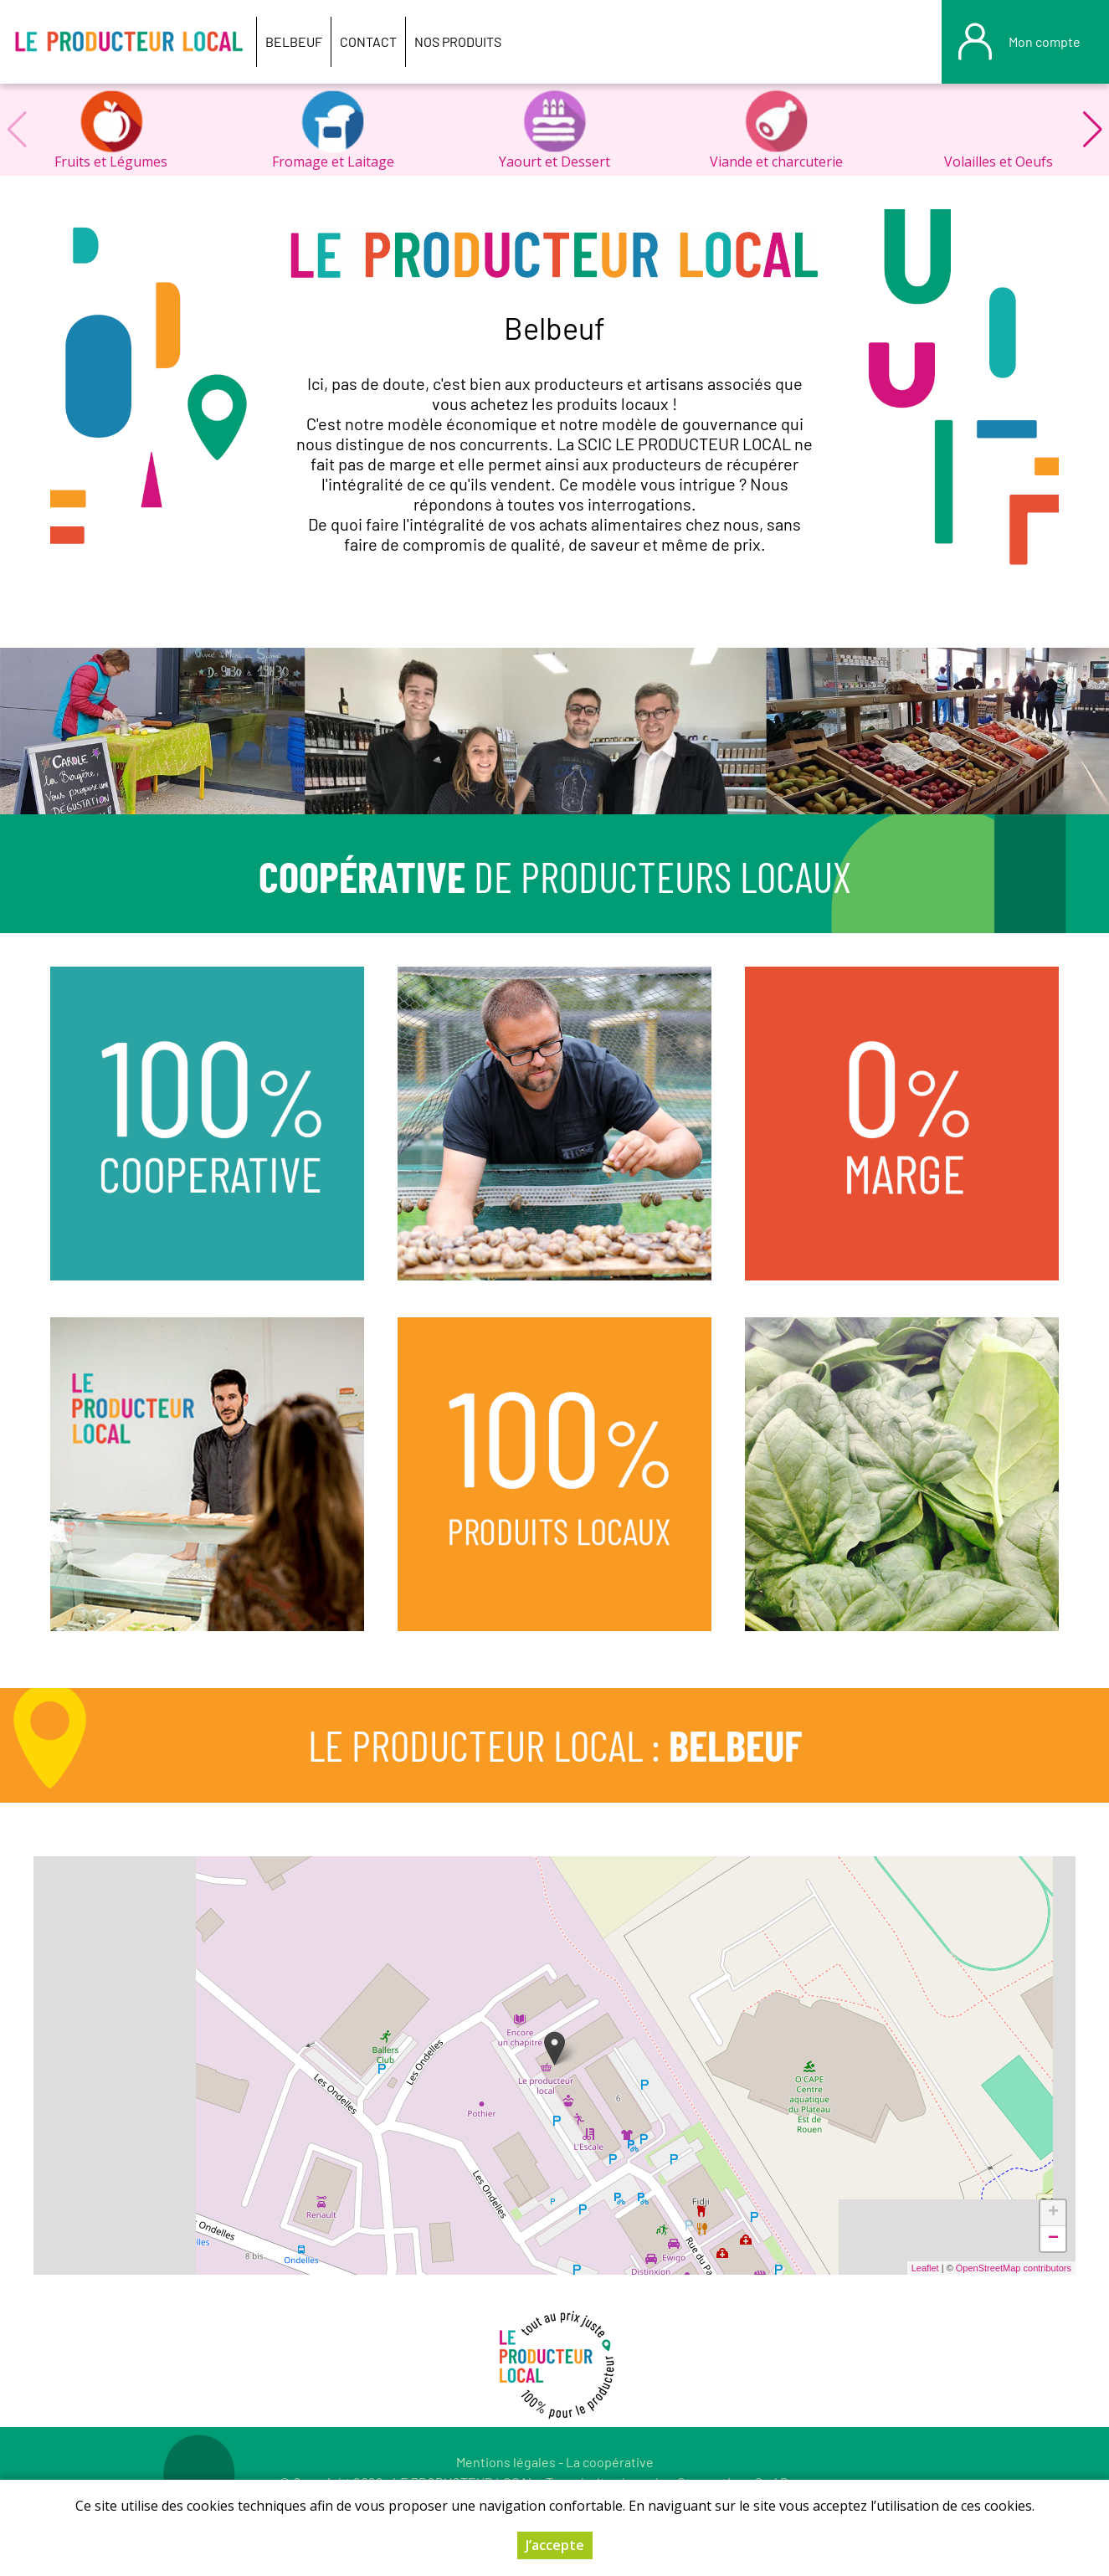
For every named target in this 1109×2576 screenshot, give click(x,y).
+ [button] (1053, 2212)
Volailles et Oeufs (998, 161)
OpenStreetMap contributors (1013, 2268)
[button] (1092, 130)
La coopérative (610, 2462)
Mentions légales (506, 2462)
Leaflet (925, 2268)
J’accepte (555, 2545)
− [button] (1053, 2238)
